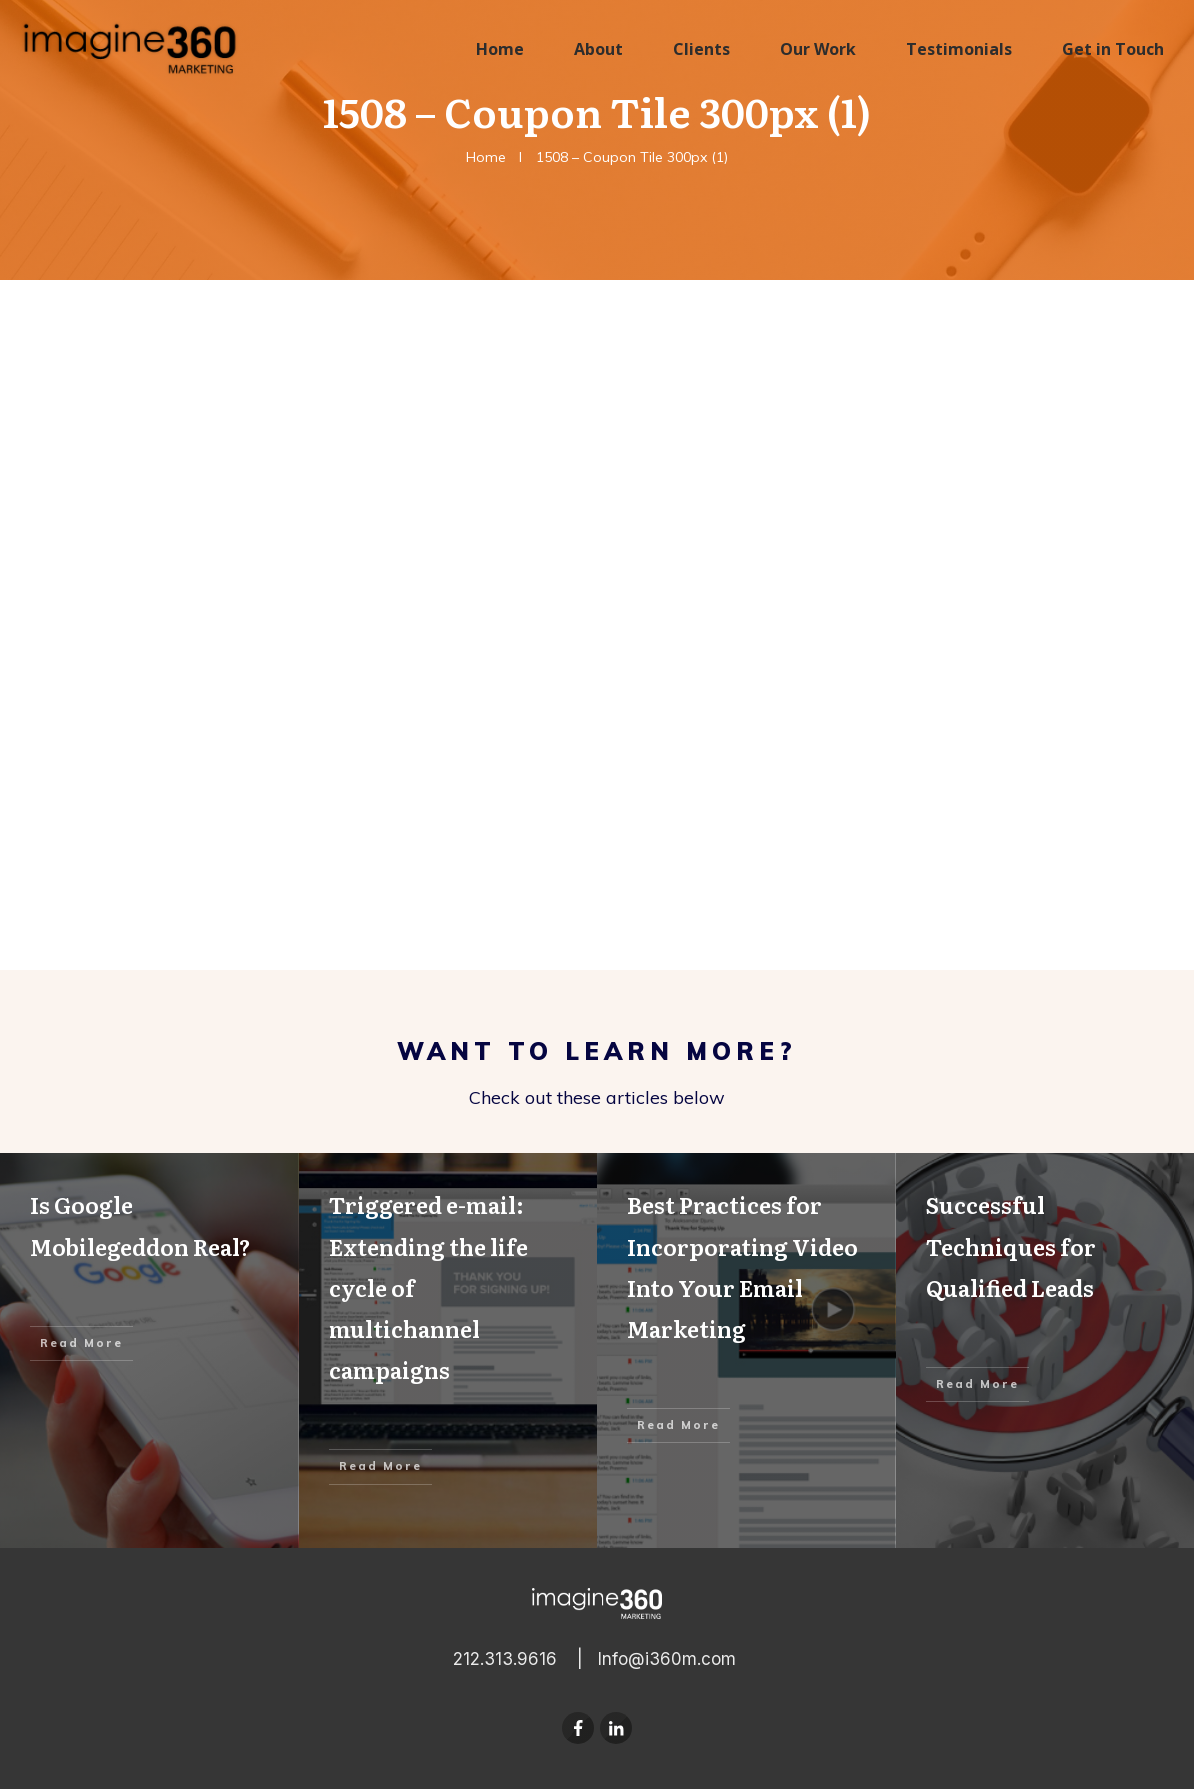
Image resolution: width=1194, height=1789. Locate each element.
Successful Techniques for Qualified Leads (1045, 1350)
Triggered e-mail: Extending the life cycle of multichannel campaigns (448, 1350)
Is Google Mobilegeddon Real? (149, 1350)
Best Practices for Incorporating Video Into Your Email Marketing (746, 1350)
